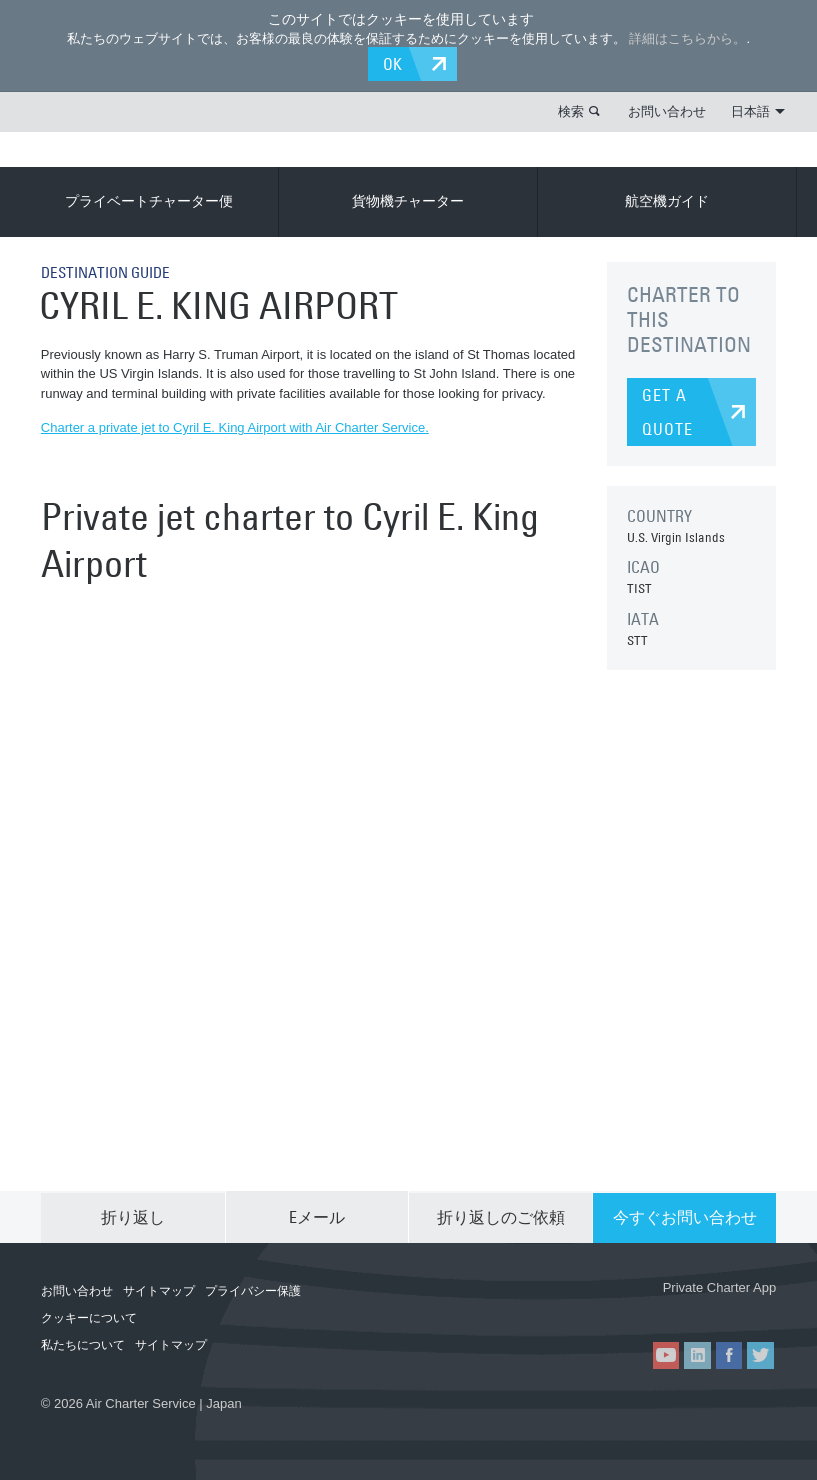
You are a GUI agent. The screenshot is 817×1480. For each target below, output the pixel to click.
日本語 (758, 110)
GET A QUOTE (667, 411)
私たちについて (83, 1343)
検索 (571, 110)
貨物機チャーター (408, 200)
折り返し (133, 1215)
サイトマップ (159, 1289)
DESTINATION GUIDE (110, 271)
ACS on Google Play (721, 1308)
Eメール (317, 1215)
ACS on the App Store (602, 1308)
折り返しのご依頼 (501, 1215)
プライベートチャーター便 (149, 200)
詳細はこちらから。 (687, 38)
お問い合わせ (667, 110)
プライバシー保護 (253, 1289)
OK (396, 63)
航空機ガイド (667, 200)
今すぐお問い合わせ (685, 1215)
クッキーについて (89, 1316)
